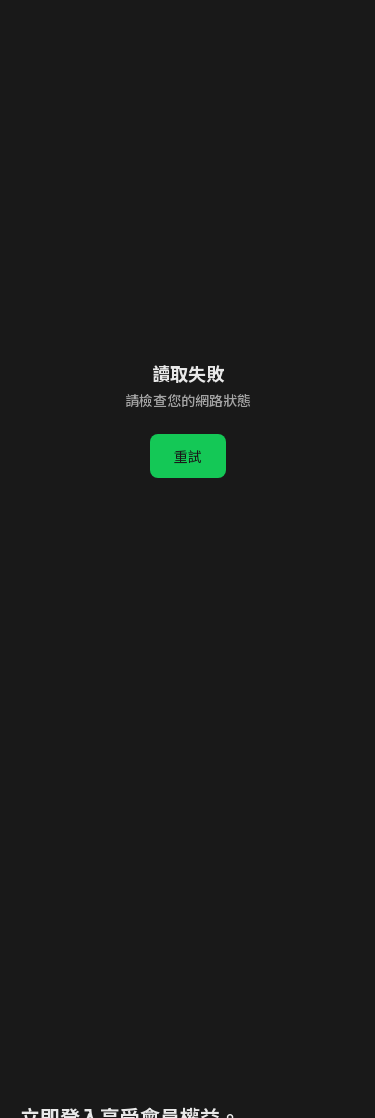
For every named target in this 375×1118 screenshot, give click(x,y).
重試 (188, 456)
